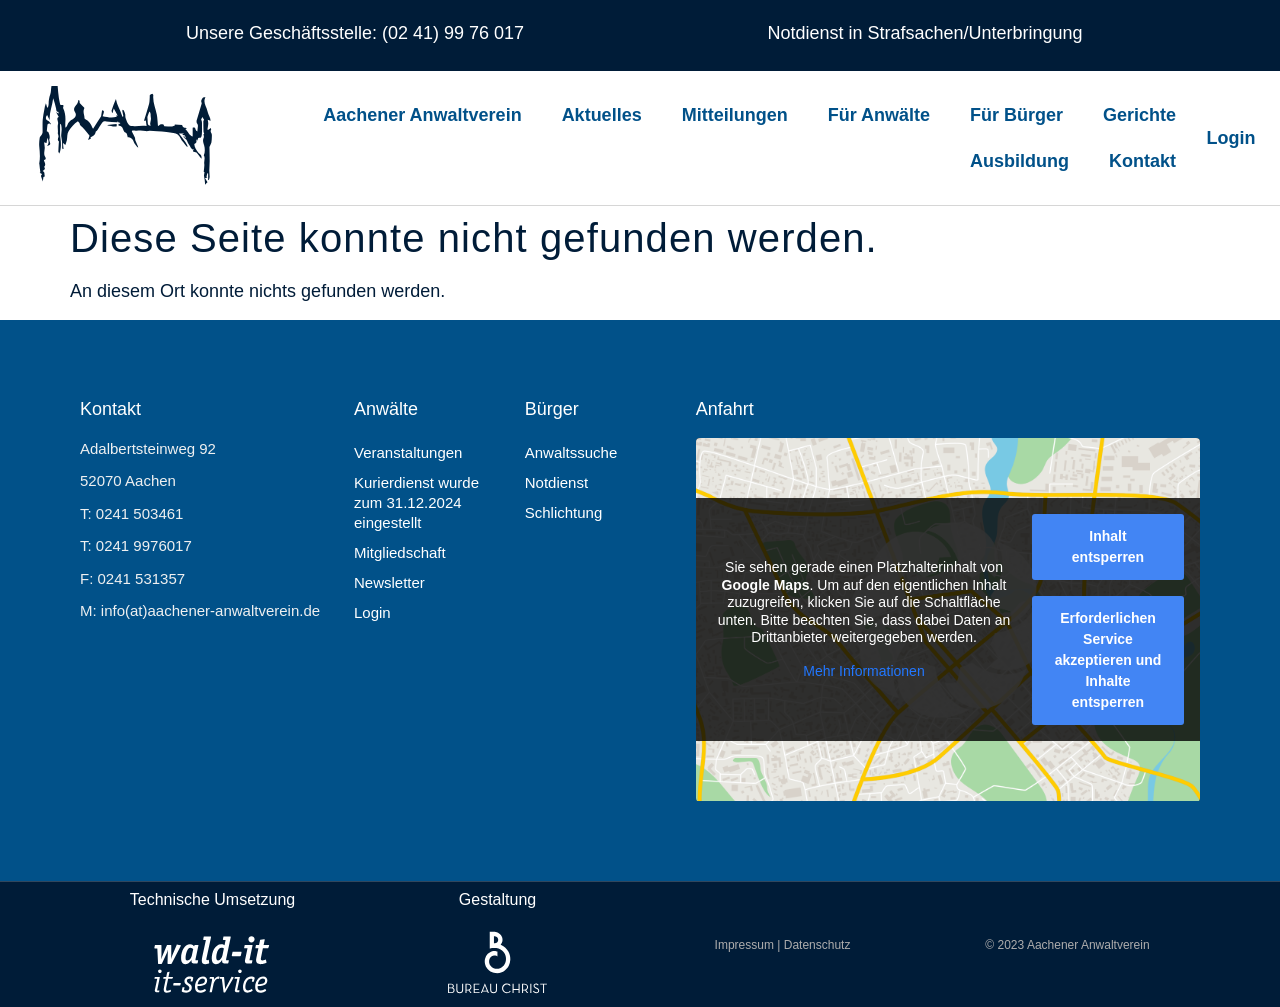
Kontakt (1142, 161)
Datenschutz (817, 945)
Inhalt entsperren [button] (1108, 546)
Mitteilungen (735, 115)
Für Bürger (1016, 115)
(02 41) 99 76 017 (450, 33)
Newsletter (389, 582)
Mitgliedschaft (400, 552)
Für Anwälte (879, 115)
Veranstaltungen (408, 452)
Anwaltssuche (571, 452)
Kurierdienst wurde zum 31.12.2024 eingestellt (416, 502)
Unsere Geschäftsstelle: (281, 33)
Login (372, 612)
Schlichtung (564, 512)
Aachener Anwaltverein (422, 115)
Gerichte (1139, 115)
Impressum (744, 945)
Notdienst (556, 482)
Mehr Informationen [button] (863, 670)
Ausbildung (1019, 161)
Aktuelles (602, 115)
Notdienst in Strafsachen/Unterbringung (924, 33)
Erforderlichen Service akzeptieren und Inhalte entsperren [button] (1107, 660)
